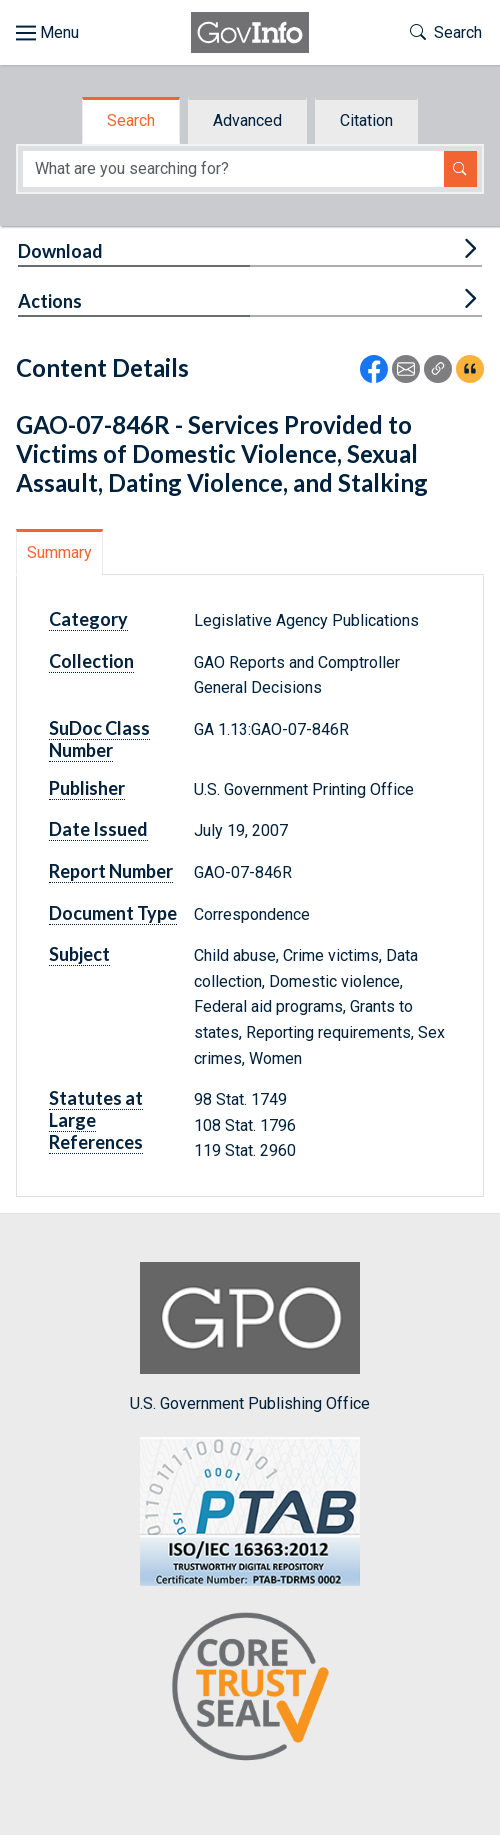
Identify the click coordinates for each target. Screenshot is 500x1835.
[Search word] (233, 169)
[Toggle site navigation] (47, 33)
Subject (79, 954)
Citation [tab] (366, 120)
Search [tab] (131, 120)
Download (60, 251)
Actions (50, 301)
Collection (91, 661)
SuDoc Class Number (99, 739)
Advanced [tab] (247, 120)
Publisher (87, 788)
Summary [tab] (59, 552)
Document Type (113, 913)
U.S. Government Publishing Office (250, 1337)
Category (88, 619)
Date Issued (98, 829)
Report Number (111, 871)
